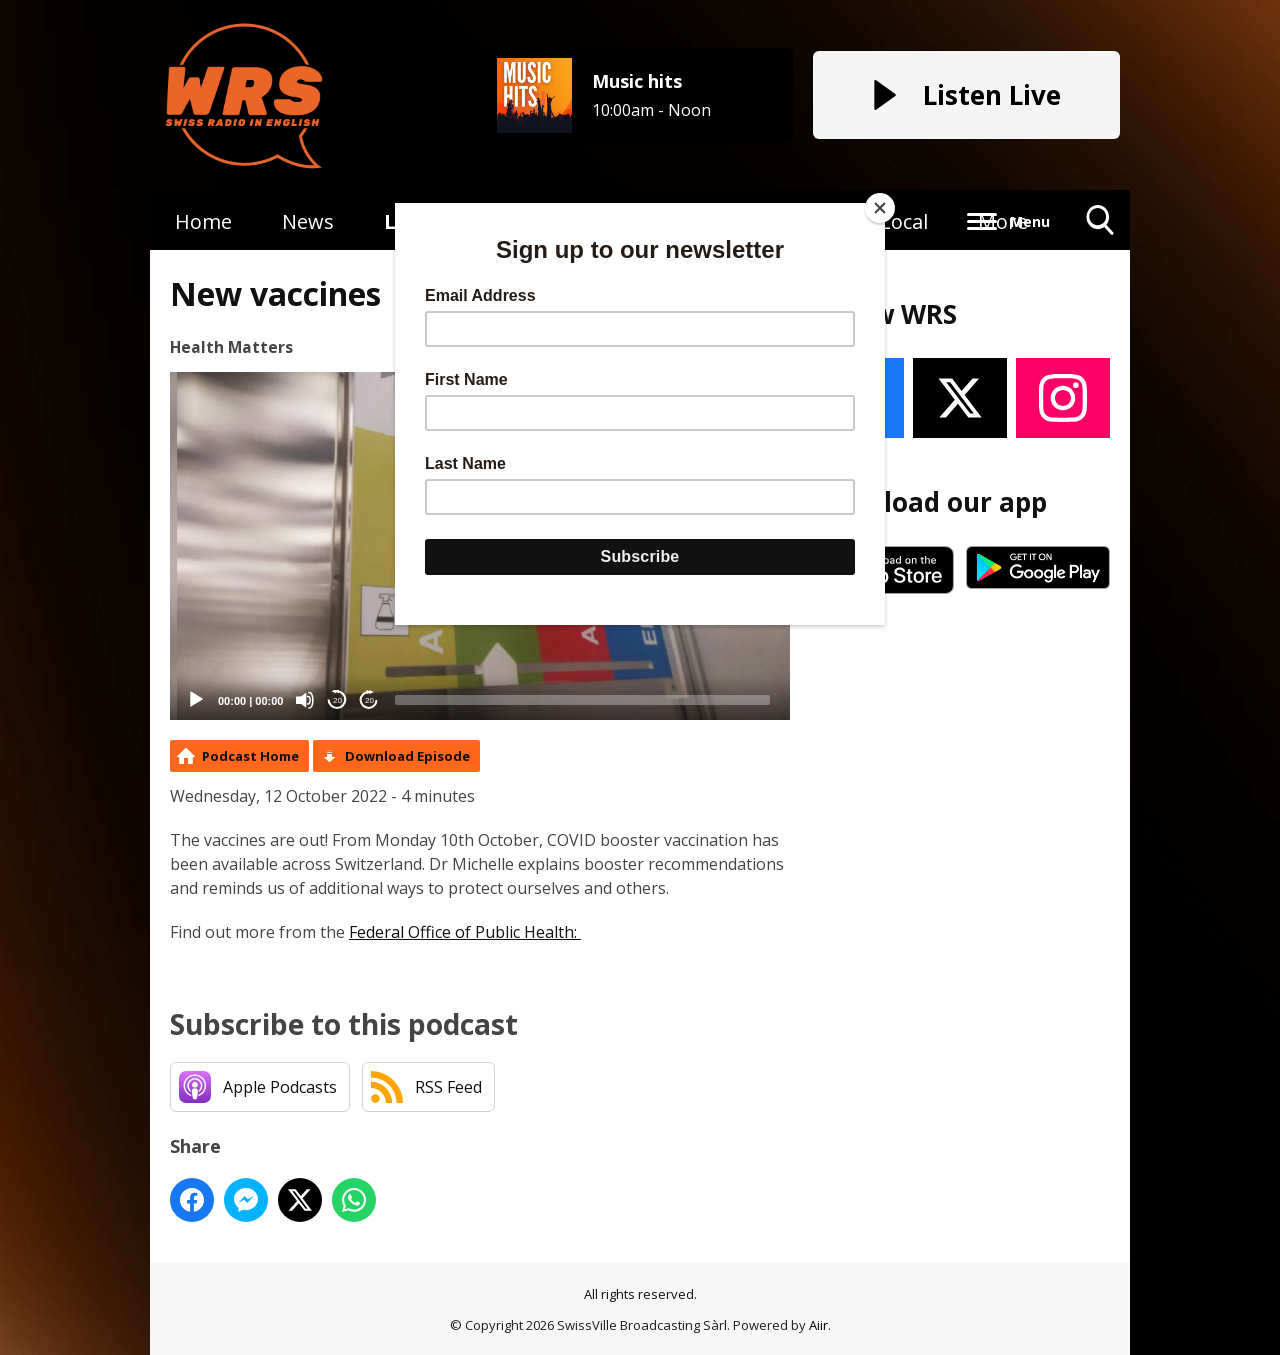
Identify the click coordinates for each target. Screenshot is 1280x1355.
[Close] (880, 208)
